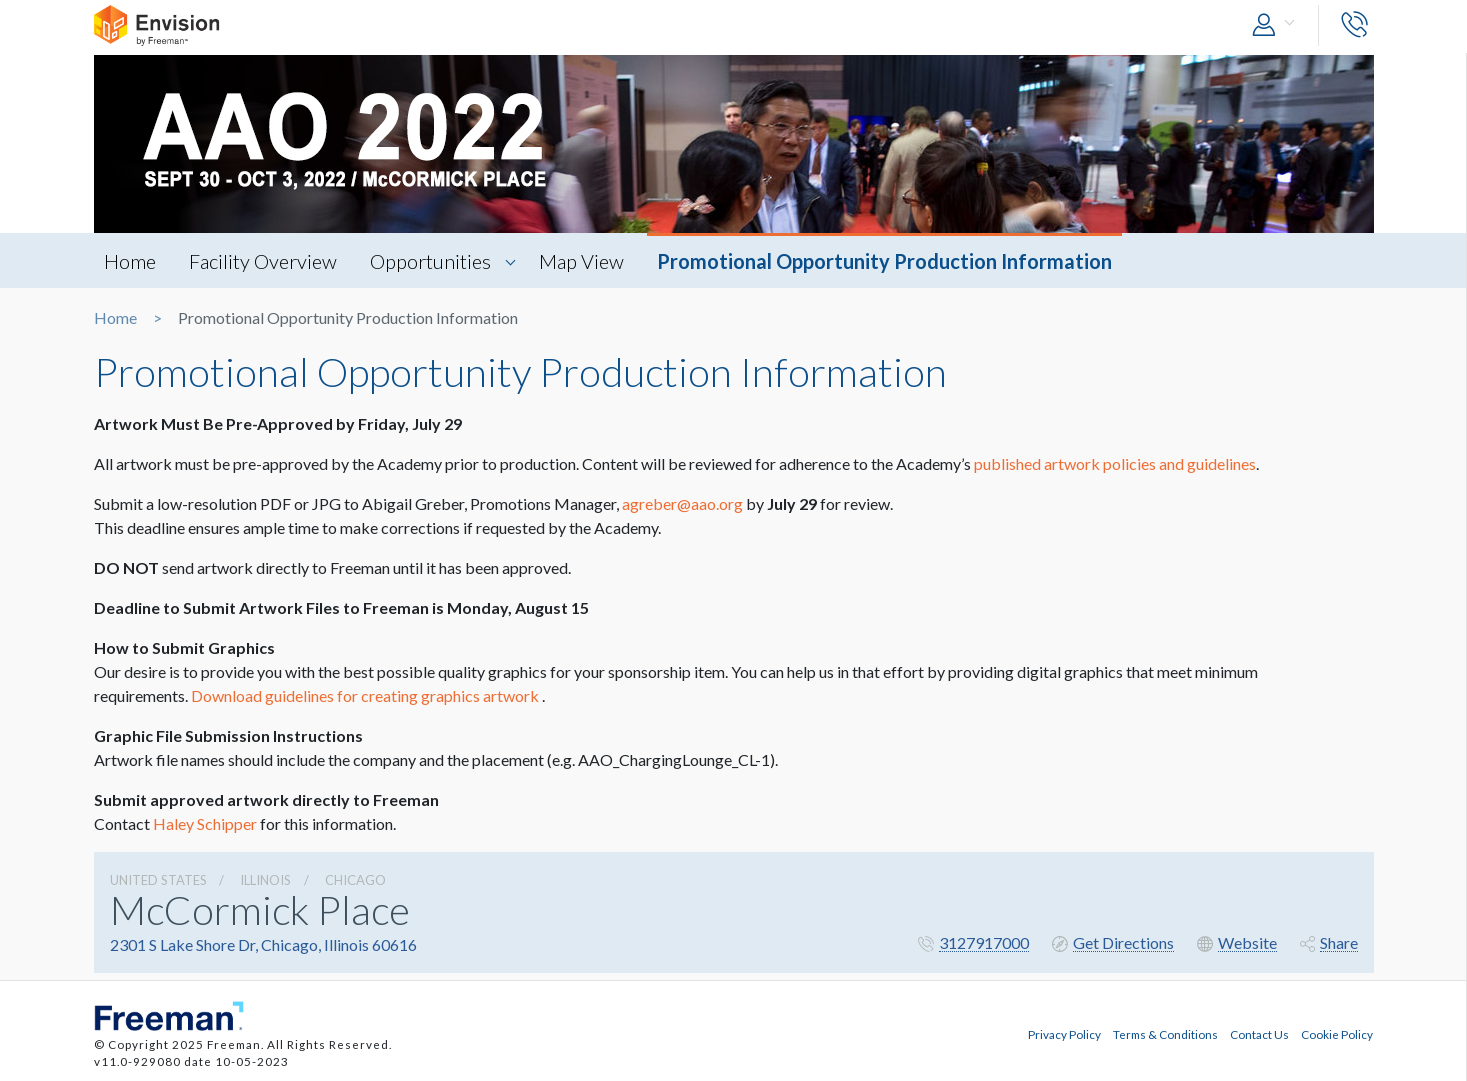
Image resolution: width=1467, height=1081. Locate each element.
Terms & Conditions (1165, 1034)
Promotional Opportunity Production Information (884, 261)
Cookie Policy (1337, 1034)
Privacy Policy (1064, 1034)
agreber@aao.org (682, 503)
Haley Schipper (205, 823)
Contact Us (1259, 1034)
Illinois (265, 880)
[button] (1278, 25)
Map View (581, 261)
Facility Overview (263, 261)
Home (130, 261)
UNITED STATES (158, 880)
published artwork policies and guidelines (1115, 463)
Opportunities (430, 261)
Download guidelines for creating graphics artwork (365, 695)
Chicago (355, 880)
